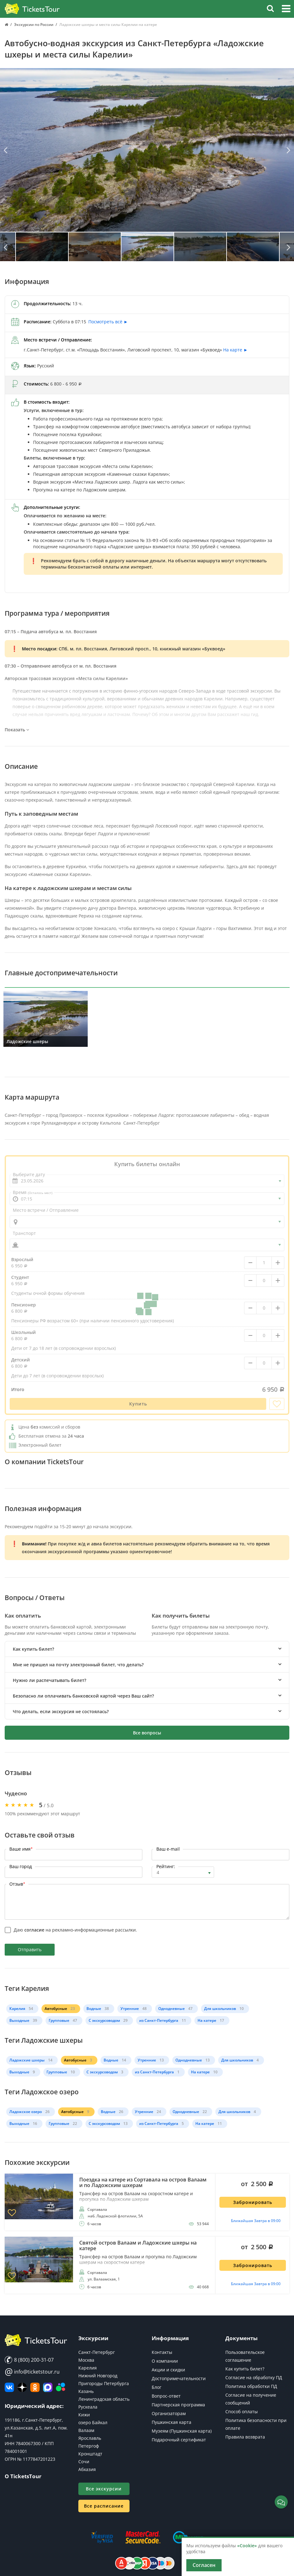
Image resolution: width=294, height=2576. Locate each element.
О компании (165, 2361)
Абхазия (87, 2469)
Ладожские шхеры (27, 2060)
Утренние (129, 2008)
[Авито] (60, 2387)
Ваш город (20, 1866)
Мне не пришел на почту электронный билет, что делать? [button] (78, 1665)
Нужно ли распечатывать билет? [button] (49, 1680)
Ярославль (89, 2438)
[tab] (147, 1649)
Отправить (30, 1949)
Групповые (59, 2020)
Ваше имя (21, 1849)
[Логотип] (32, 9)
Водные (93, 2008)
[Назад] (6, 150)
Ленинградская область (104, 2399)
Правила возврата (245, 2437)
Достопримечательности (179, 2378)
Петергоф (88, 2446)
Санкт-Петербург (96, 2352)
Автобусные (56, 2008)
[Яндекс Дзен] (22, 2387)
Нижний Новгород (97, 2376)
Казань (86, 2391)
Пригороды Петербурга (103, 2383)
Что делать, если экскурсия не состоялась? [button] (61, 1711)
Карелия (17, 2008)
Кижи (84, 2415)
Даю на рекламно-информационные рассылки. (75, 1930)
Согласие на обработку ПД (253, 2377)
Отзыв (17, 1884)
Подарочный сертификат (179, 2440)
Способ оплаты (241, 2411)
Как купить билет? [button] (33, 1649)
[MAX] (47, 2387)
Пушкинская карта (171, 2422)
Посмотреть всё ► (108, 322)
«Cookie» (247, 2546)
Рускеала (87, 2407)
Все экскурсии (104, 2489)
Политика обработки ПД (251, 2386)
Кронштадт (90, 2454)
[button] (286, 9)
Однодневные (171, 2008)
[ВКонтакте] (9, 2387)
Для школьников (220, 2008)
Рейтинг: (165, 1866)
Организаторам (169, 2413)
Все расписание (104, 2506)
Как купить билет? (244, 2369)
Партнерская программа (178, 2405)
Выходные (19, 2020)
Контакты (162, 2352)
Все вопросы (147, 1733)
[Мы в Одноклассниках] (35, 2387)
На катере (207, 2020)
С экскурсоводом (104, 2020)
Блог (156, 2387)
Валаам (86, 2430)
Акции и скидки (168, 2370)
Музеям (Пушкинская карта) (182, 2431)
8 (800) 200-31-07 (29, 2360)
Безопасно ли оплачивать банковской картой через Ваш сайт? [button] (83, 1696)
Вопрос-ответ (166, 2396)
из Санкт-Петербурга (158, 2020)
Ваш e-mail (168, 1849)
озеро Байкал (92, 2422)
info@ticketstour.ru (32, 2371)
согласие (34, 1930)
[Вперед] (288, 150)
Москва (86, 2360)
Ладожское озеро (25, 2111)
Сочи (83, 2461)
